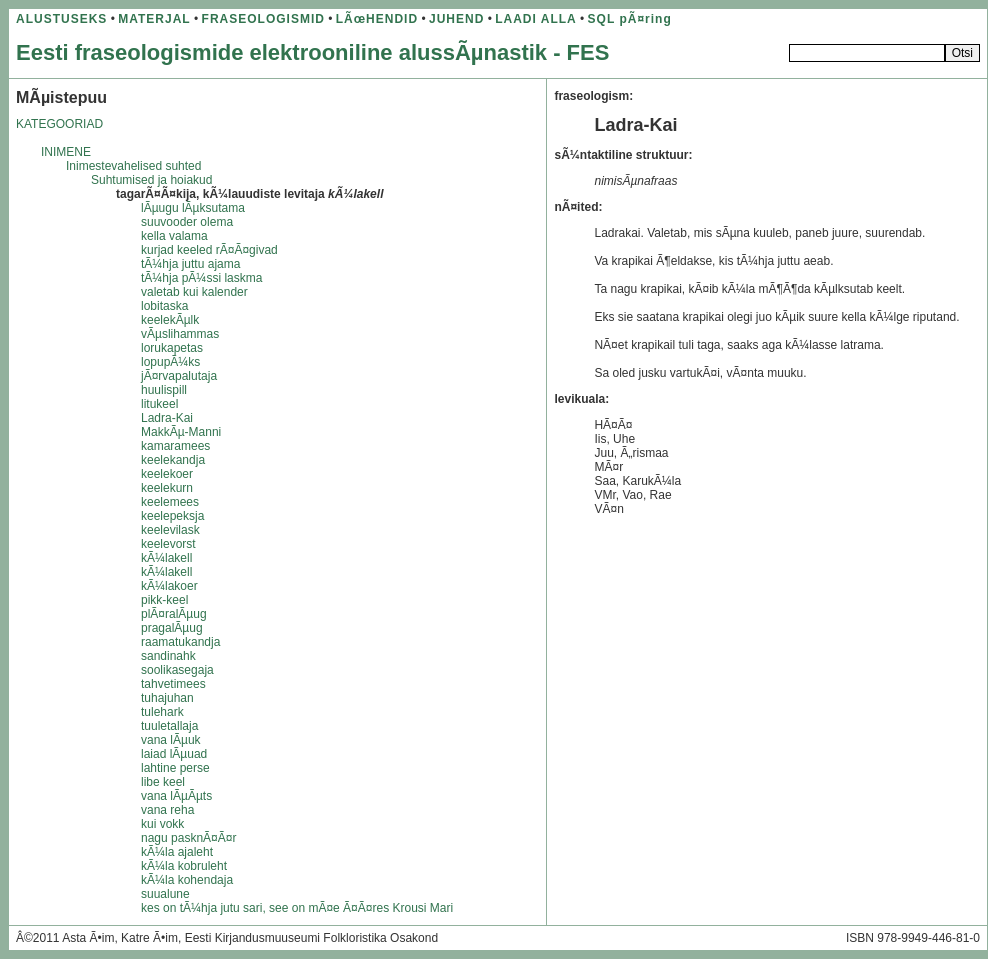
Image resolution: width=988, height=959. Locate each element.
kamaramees (175, 446)
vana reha (167, 810)
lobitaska (164, 306)
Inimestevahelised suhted (133, 166)
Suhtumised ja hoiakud (151, 180)
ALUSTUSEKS (61, 19)
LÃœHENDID (377, 19)
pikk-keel (164, 600)
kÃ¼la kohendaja (187, 880)
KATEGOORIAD (59, 124)
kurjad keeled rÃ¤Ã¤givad (209, 250)
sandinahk (168, 656)
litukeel (159, 404)
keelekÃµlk (170, 320)
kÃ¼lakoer (169, 586)
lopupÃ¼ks (170, 362)
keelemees (170, 502)
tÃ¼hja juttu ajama (190, 264)
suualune (165, 894)
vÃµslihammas (180, 334)
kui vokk (162, 824)
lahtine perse (175, 768)
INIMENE (66, 152)
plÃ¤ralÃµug (174, 614)
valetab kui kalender (194, 292)
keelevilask (170, 530)
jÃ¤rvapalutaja (179, 376)
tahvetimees (173, 684)
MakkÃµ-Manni (181, 432)
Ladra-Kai (167, 418)
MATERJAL (154, 19)
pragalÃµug (172, 628)
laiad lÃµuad (174, 754)
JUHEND (456, 19)
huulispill (164, 390)
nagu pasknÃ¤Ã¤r (188, 838)
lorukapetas (172, 348)
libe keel (163, 782)
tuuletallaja (169, 726)
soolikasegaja (177, 670)
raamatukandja (180, 642)
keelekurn (167, 488)
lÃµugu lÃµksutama (193, 208)
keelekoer (167, 474)
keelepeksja (172, 516)
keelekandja (173, 460)
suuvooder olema (187, 222)
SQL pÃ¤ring (630, 19)
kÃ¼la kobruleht (184, 866)
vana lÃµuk (171, 740)
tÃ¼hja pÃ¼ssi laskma (201, 278)
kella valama (174, 236)
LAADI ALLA (536, 19)
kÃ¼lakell (166, 558)
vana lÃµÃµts (176, 796)
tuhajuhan (167, 698)
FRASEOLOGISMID (263, 19)
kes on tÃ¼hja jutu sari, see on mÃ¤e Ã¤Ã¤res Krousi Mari (297, 908)
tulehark (162, 712)
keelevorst (168, 544)
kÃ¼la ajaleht (177, 852)
